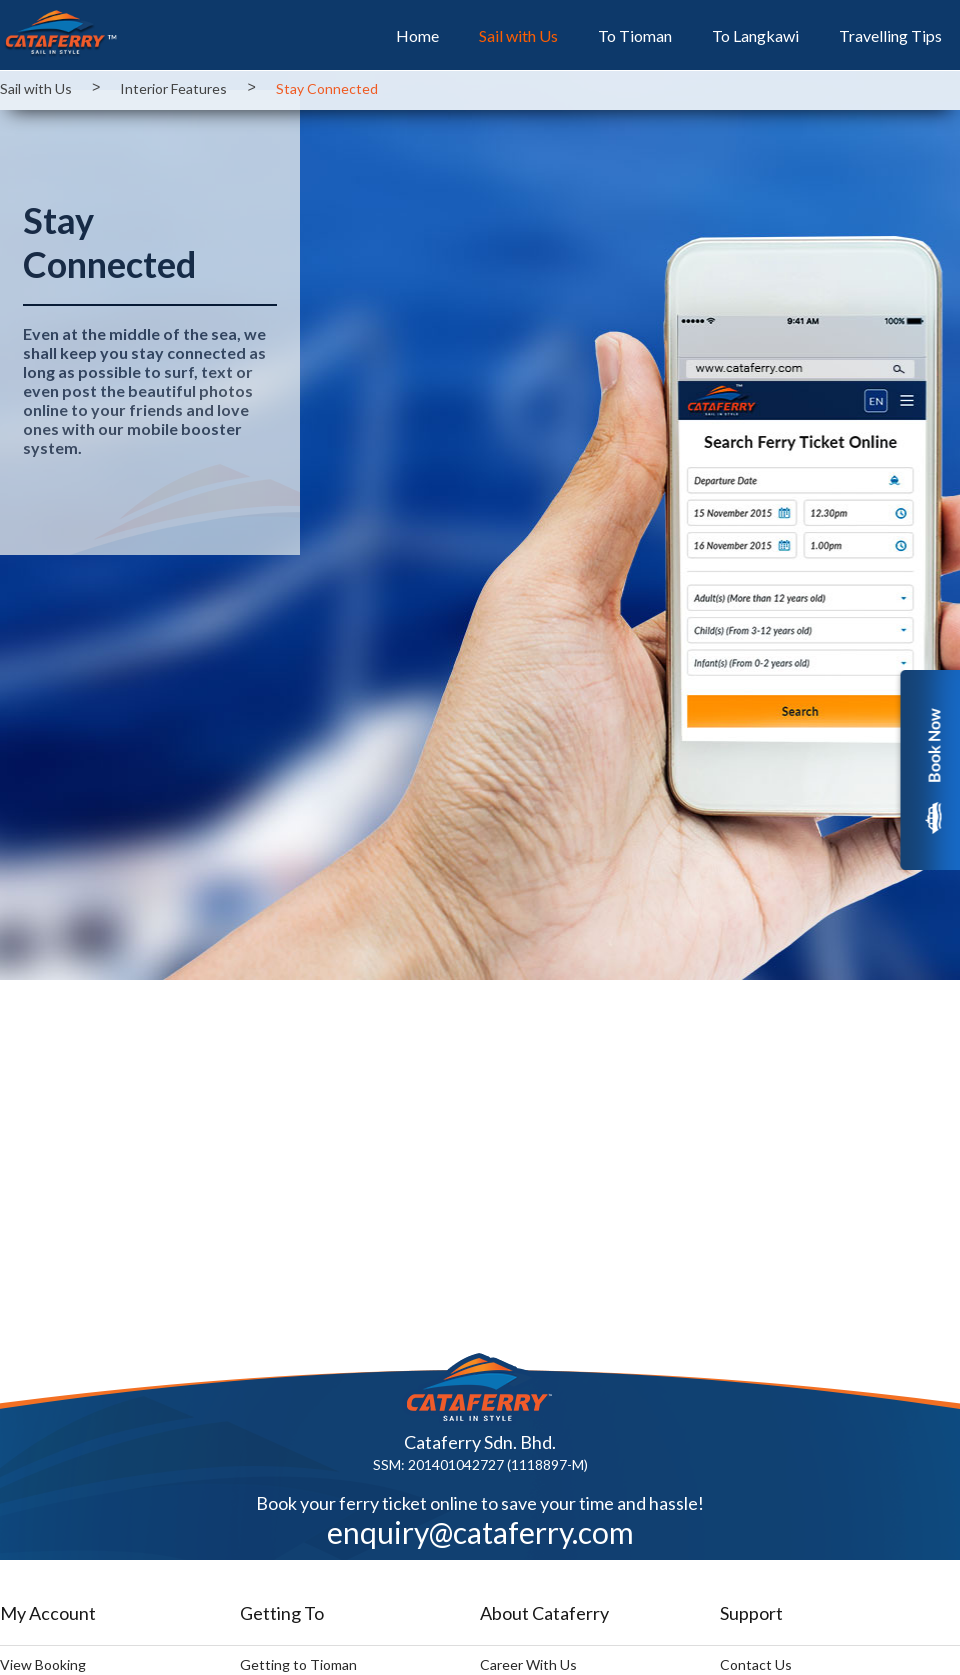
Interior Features (173, 88)
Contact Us (756, 1664)
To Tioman (635, 40)
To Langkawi (755, 40)
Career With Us (528, 1664)
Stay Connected (327, 88)
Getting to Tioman (298, 1664)
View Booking (43, 1664)
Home (417, 40)
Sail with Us (518, 40)
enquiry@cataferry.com (480, 1532)
